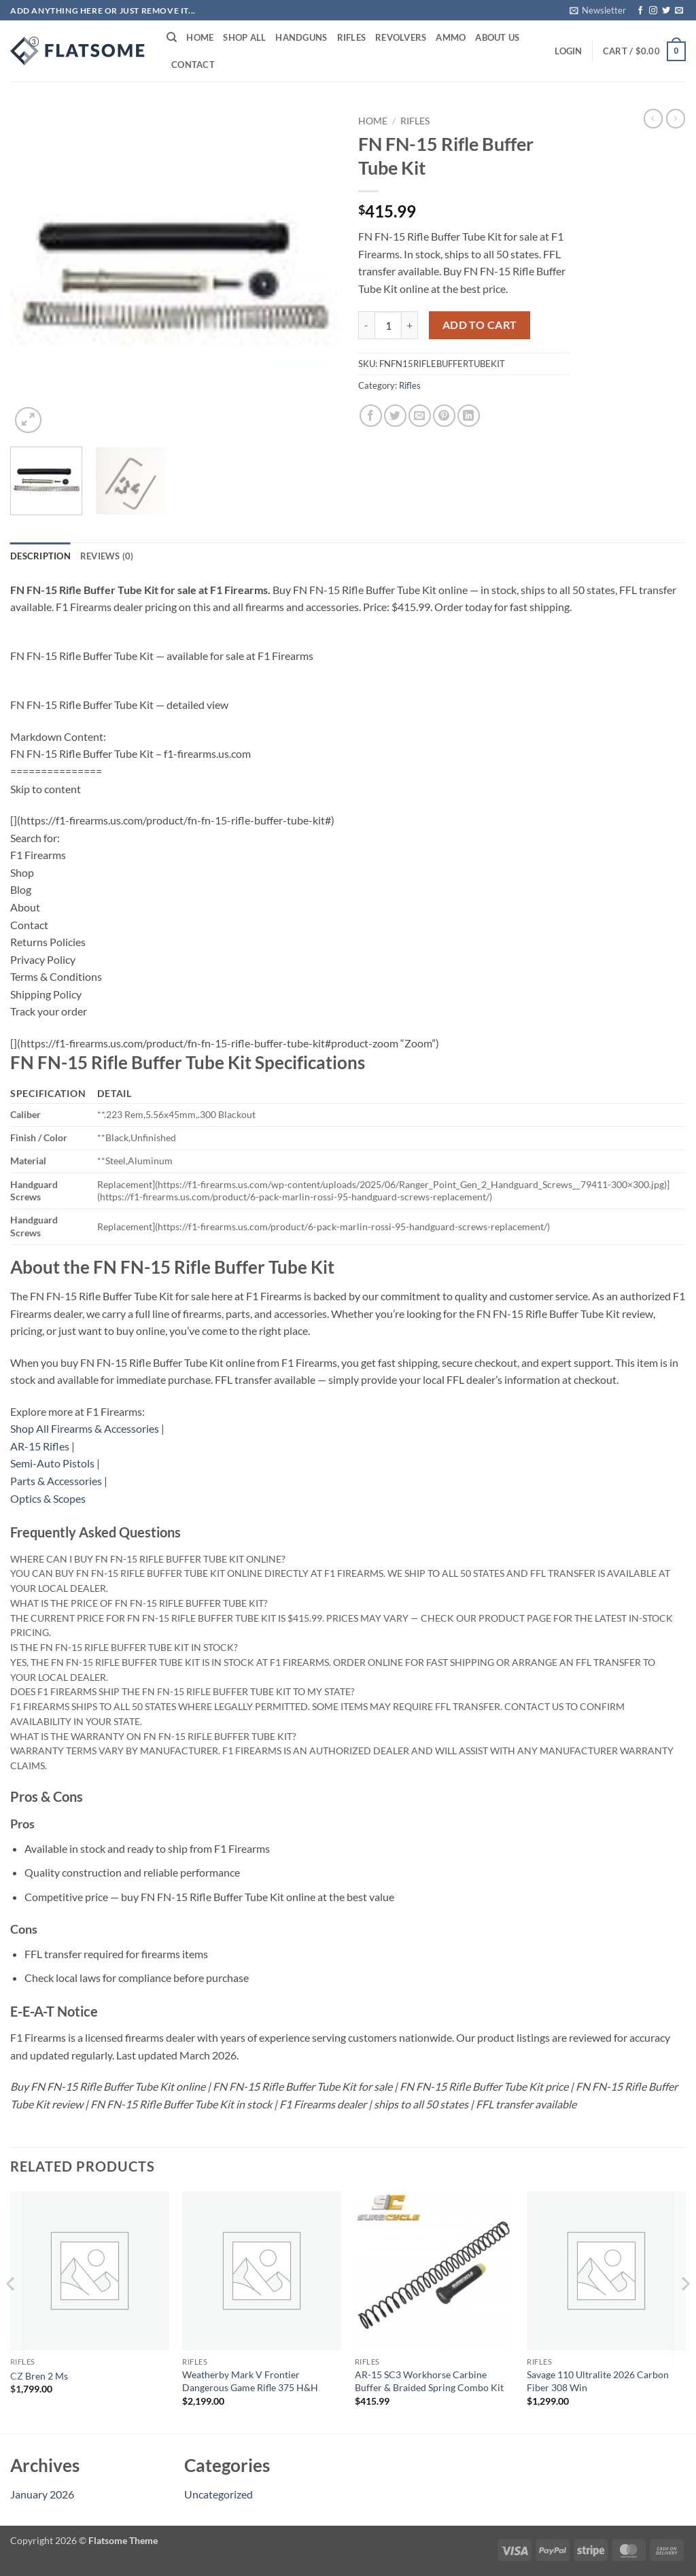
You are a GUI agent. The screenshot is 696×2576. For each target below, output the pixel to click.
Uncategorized (218, 2494)
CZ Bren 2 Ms (39, 2376)
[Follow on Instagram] (653, 11)
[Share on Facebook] (371, 415)
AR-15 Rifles (39, 1446)
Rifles (351, 37)
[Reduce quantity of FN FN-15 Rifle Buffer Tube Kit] (366, 324)
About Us (497, 37)
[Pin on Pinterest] (444, 415)
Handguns (301, 37)
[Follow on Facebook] (640, 11)
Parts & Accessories (56, 1480)
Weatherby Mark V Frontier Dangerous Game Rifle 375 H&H (250, 2381)
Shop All (244, 37)
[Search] (172, 37)
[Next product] (653, 118)
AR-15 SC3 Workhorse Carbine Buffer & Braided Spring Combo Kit (429, 2381)
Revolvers (400, 37)
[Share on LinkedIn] (468, 415)
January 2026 (42, 2494)
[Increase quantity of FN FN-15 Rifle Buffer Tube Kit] (410, 324)
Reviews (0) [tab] (107, 556)
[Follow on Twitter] (666, 11)
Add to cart (479, 325)
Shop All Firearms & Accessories (84, 1428)
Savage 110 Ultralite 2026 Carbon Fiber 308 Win (598, 2381)
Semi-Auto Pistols (52, 1463)
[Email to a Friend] (419, 415)
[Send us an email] (679, 11)
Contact (193, 64)
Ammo (451, 37)
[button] (598, 10)
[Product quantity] (388, 324)
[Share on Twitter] (395, 415)
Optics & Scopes (48, 1498)
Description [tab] (40, 556)
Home (199, 37)
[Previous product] (675, 118)
